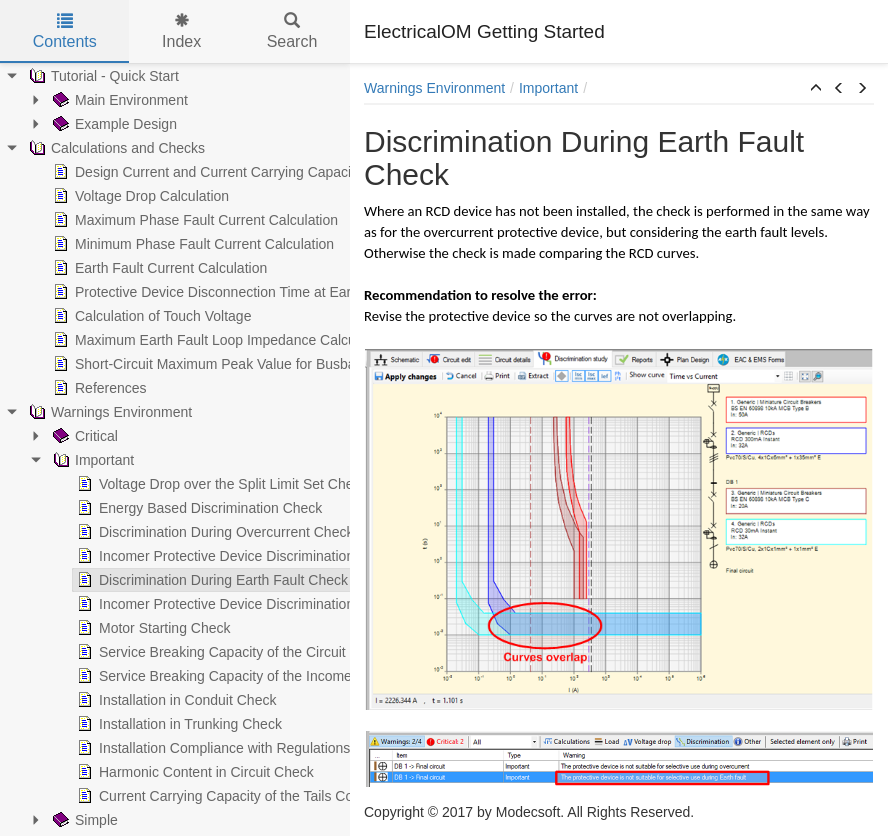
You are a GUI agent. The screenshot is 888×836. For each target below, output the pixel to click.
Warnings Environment (106, 412)
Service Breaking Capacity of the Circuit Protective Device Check (285, 652)
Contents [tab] (65, 31)
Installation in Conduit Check (172, 700)
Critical (81, 436)
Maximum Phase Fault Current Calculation (191, 220)
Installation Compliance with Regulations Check (231, 748)
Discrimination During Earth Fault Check (208, 580)
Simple (81, 820)
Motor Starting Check (150, 628)
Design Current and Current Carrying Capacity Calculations (243, 172)
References (96, 388)
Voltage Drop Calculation (137, 196)
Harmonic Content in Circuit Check (191, 772)
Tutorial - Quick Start (100, 76)
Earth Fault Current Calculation (156, 268)
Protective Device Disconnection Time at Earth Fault (221, 292)
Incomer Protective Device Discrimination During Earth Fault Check (292, 604)
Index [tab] (181, 31)
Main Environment (116, 100)
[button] (816, 89)
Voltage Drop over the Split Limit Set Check (218, 484)
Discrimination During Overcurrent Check (211, 532)
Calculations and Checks (113, 148)
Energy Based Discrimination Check (195, 508)
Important (89, 460)
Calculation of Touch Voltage (148, 316)
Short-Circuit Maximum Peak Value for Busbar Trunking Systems (260, 364)
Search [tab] (292, 31)
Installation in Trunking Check (175, 724)
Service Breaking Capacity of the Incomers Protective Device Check (294, 676)
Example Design (111, 124)
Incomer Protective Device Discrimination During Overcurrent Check (295, 556)
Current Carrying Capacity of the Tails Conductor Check (256, 796)
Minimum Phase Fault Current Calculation (189, 244)
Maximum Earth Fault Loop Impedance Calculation (217, 340)
